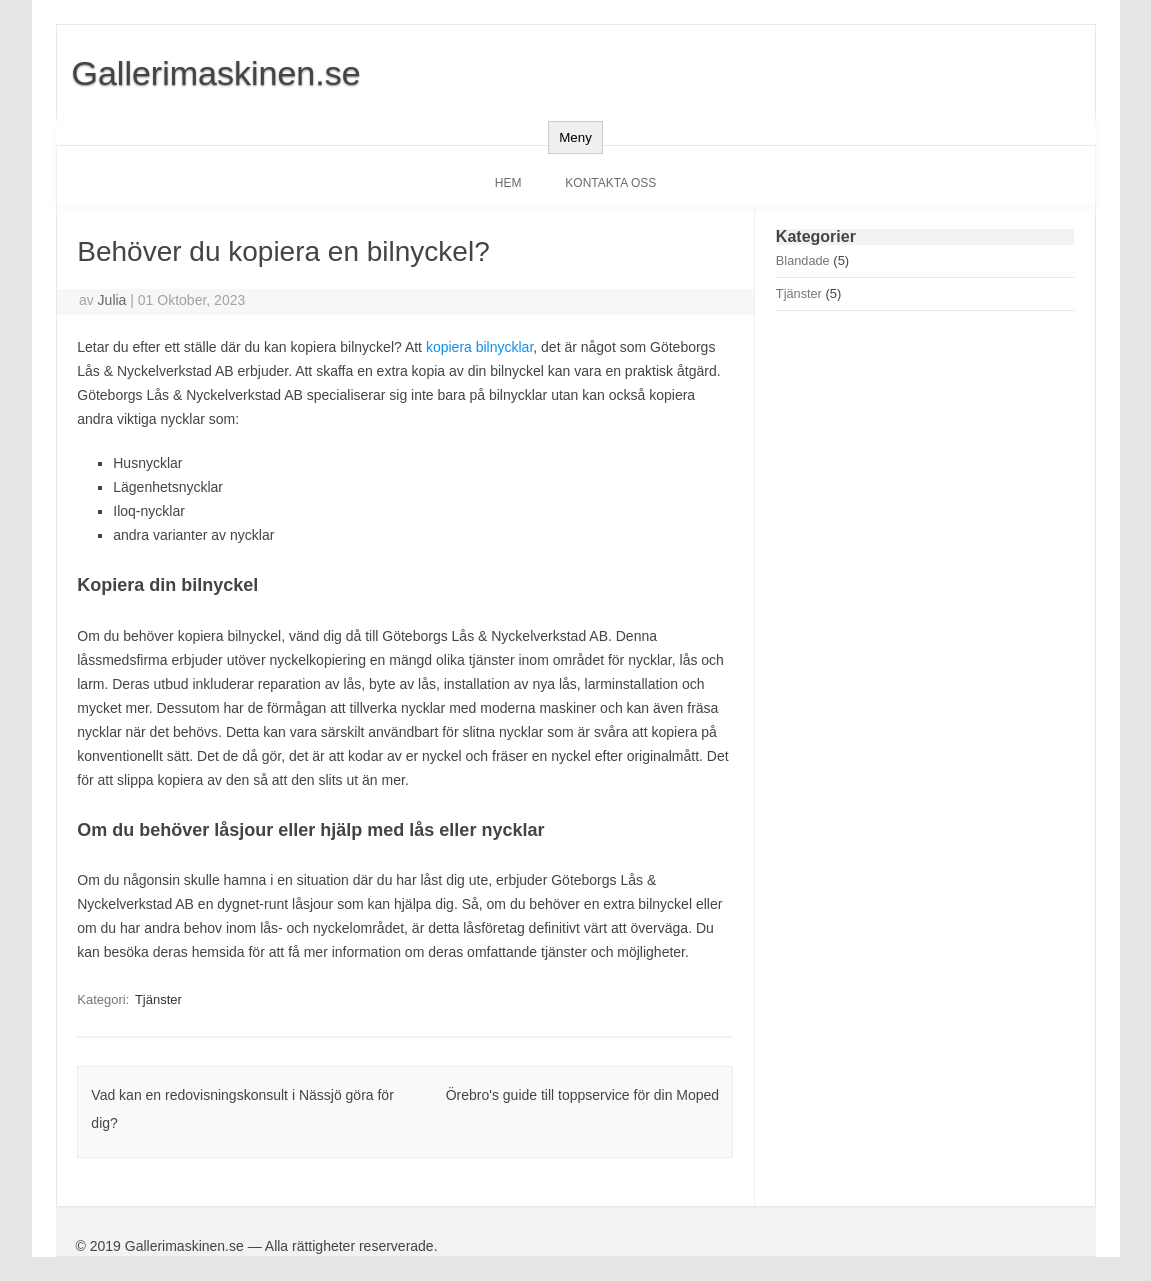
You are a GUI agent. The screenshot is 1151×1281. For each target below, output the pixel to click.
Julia (112, 300)
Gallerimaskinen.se (216, 73)
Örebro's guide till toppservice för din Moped (582, 1095)
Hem (508, 183)
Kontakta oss (610, 183)
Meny (575, 137)
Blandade (803, 260)
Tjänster (158, 999)
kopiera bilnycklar (479, 347)
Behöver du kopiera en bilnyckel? (283, 251)
